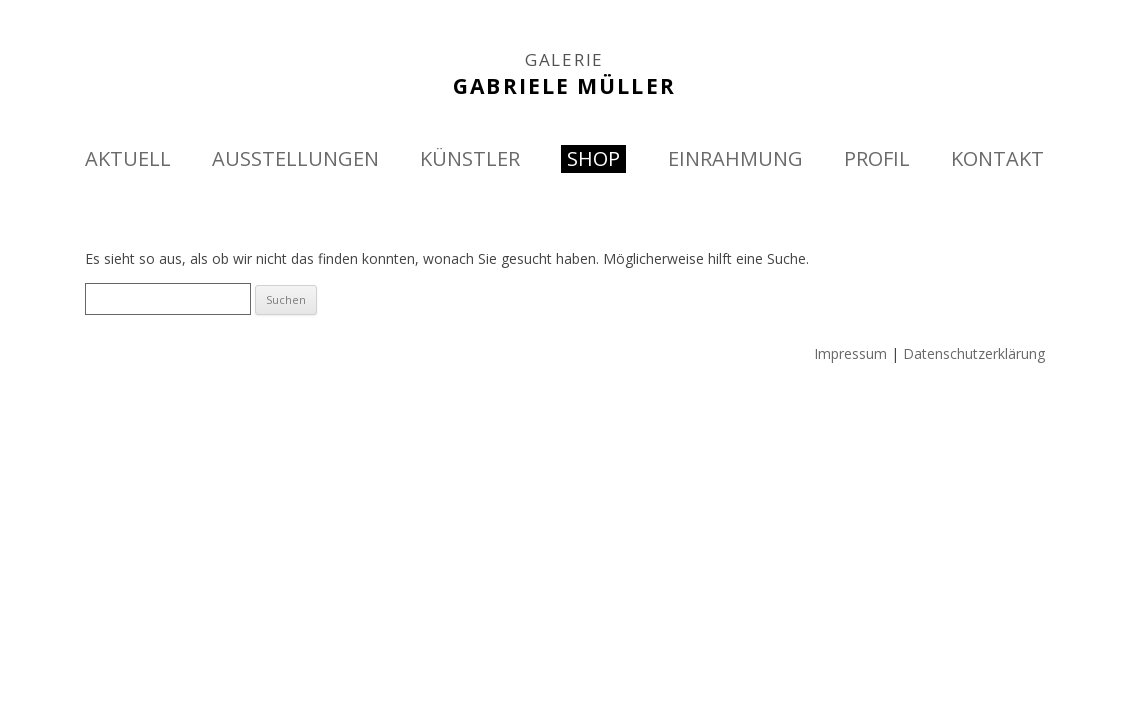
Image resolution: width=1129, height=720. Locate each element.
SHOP (593, 158)
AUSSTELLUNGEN (295, 158)
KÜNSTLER (470, 158)
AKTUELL (128, 158)
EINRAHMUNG (735, 158)
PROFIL (877, 158)
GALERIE (564, 60)
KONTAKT (997, 158)
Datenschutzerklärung (974, 353)
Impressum (850, 353)
